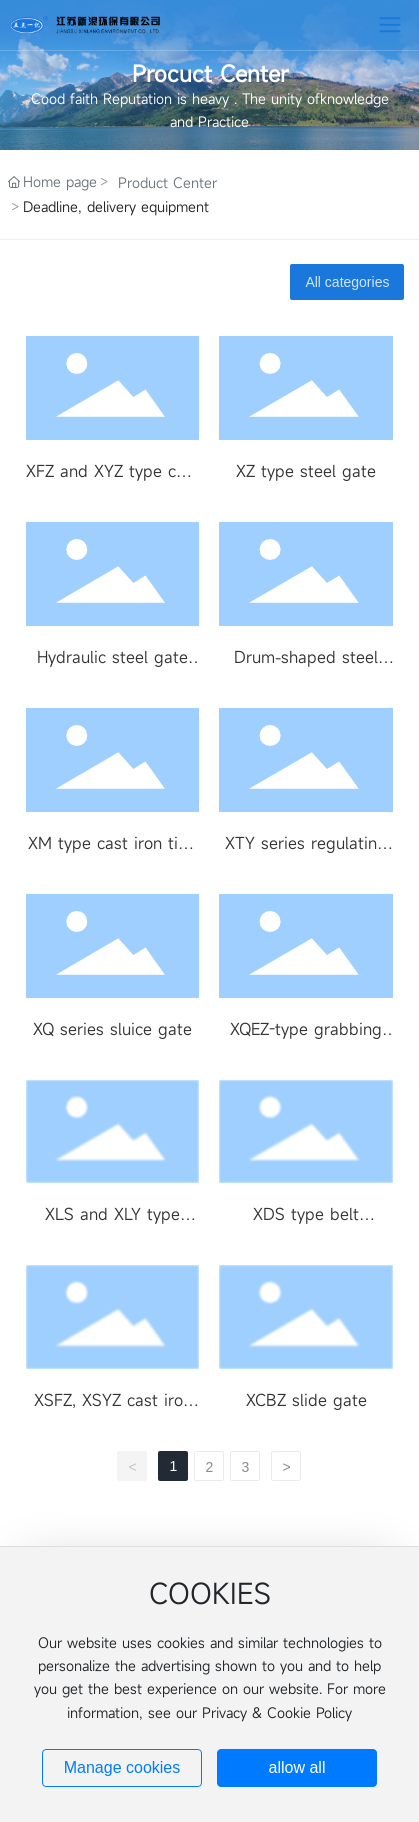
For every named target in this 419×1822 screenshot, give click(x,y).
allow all (297, 1767)
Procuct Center (210, 73)
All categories (347, 282)
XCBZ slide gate (306, 1400)
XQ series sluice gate (112, 1029)
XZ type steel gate (306, 471)
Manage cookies (122, 1767)
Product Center (167, 182)
